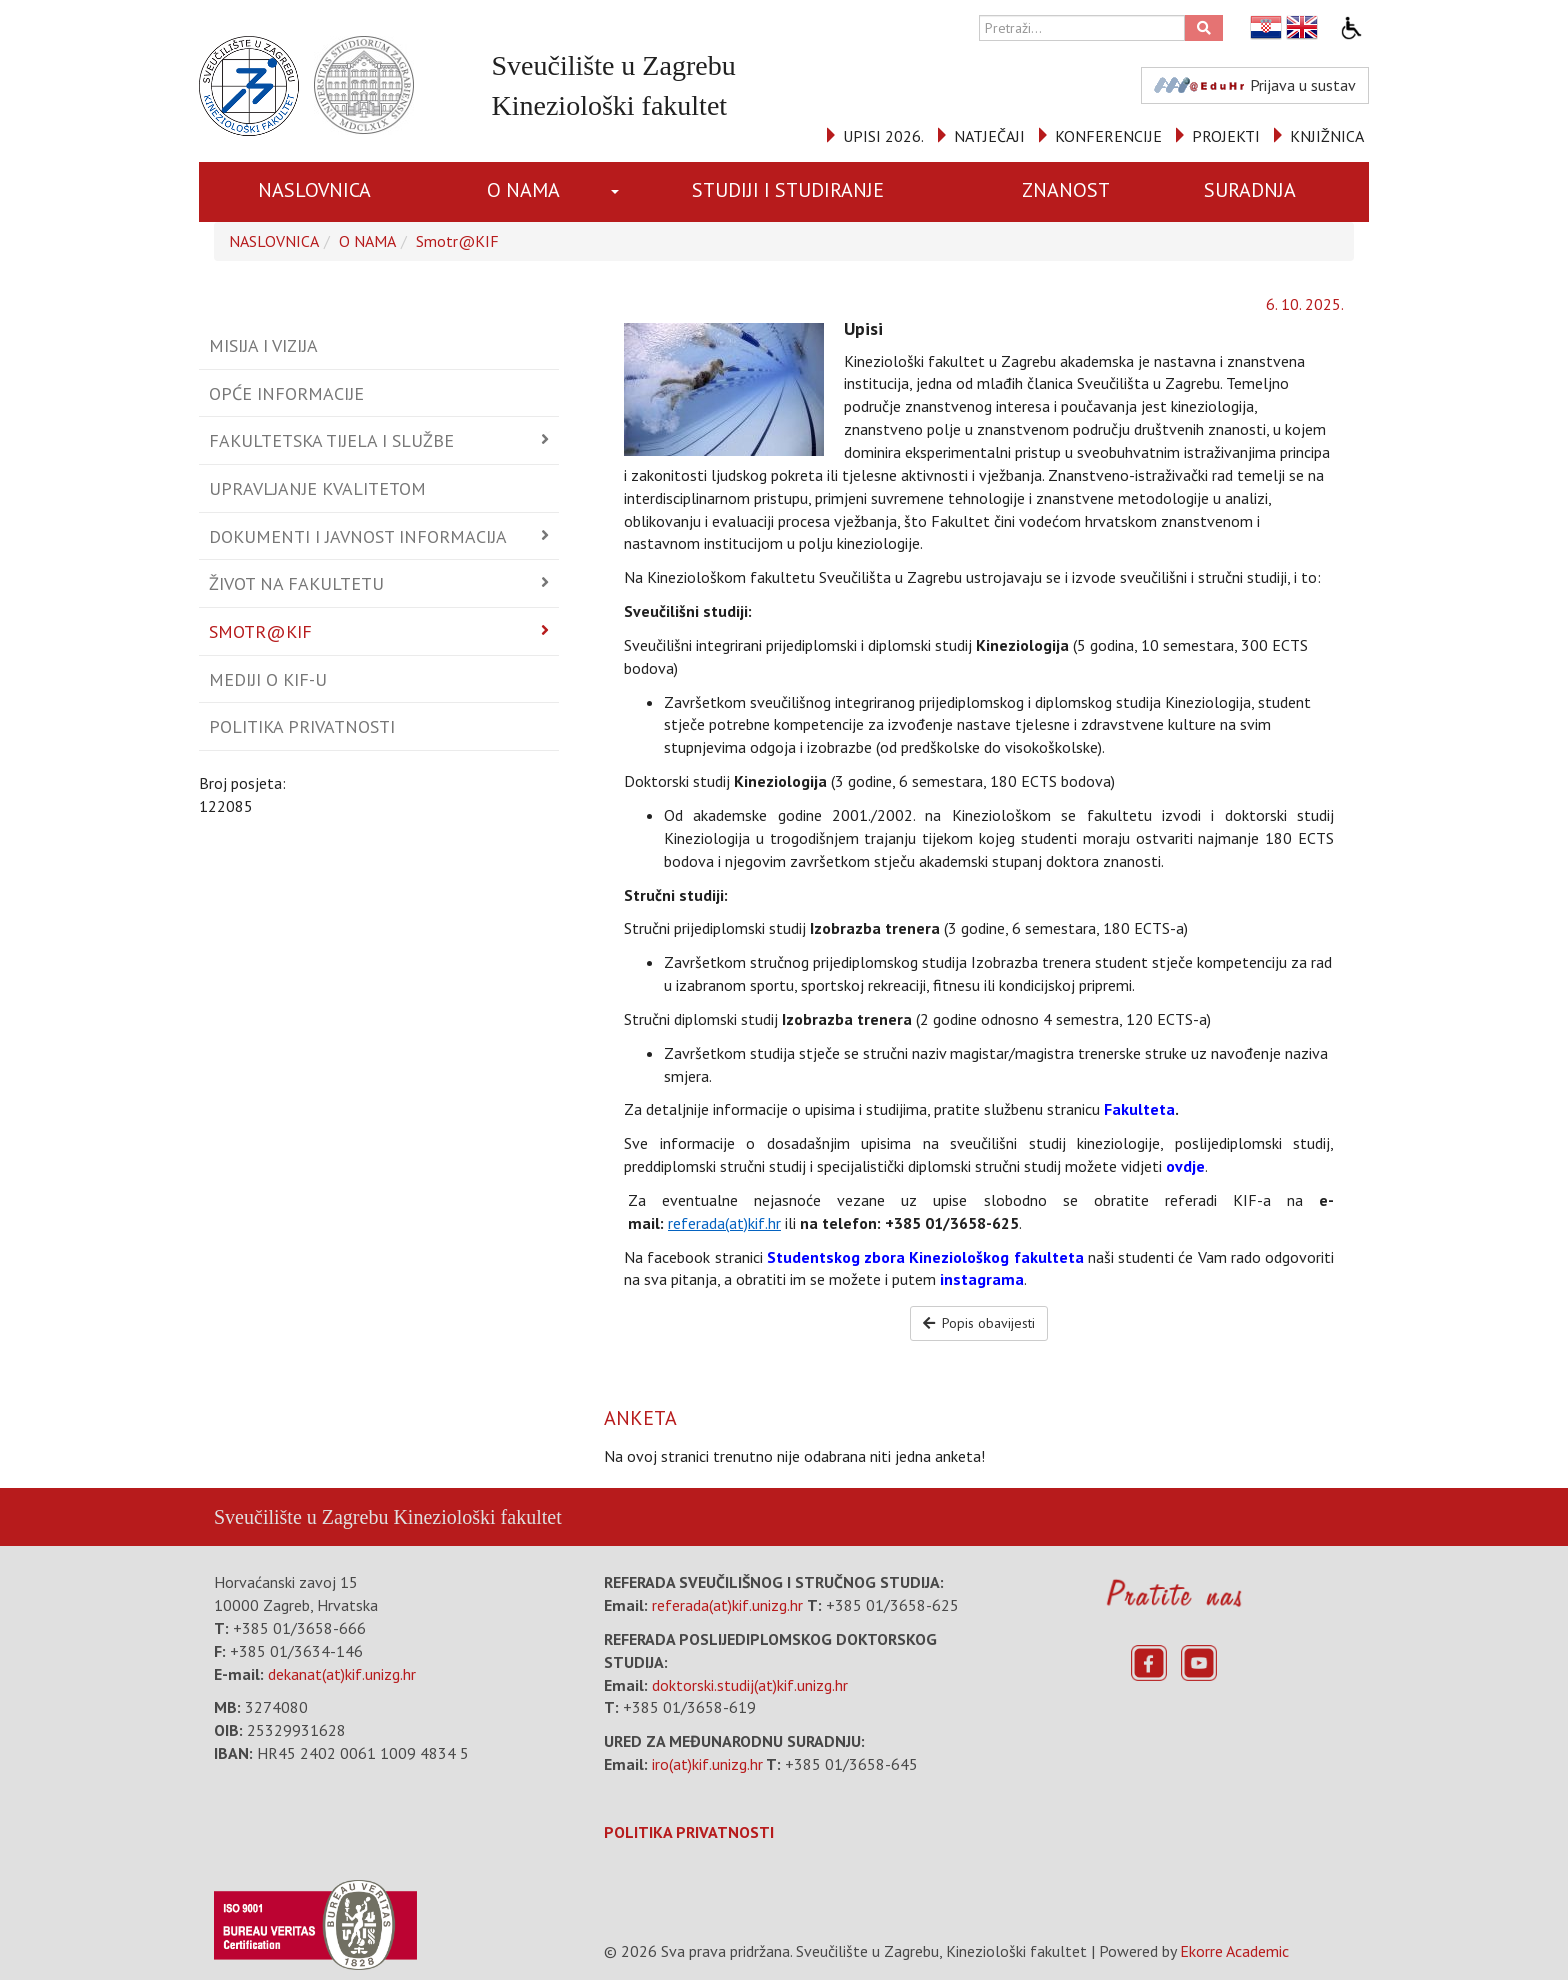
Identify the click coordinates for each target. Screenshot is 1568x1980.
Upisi (863, 328)
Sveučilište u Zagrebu (301, 1517)
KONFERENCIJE (1108, 136)
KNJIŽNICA (1327, 136)
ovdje (1185, 1166)
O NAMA (523, 190)
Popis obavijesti (979, 1323)
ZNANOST (1066, 190)
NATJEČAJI (989, 136)
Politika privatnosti (302, 726)
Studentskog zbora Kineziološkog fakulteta (925, 1257)
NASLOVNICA (314, 190)
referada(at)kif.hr (724, 1223)
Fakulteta (1139, 1109)
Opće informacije (286, 393)
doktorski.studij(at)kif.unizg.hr (750, 1685)
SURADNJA (1250, 190)
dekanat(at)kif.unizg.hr (342, 1674)
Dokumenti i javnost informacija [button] (358, 536)
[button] (618, 192)
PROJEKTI (1226, 136)
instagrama (982, 1279)
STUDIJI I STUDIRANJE (788, 190)
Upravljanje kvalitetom (317, 488)
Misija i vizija (263, 345)
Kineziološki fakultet (477, 1517)
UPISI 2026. (883, 136)
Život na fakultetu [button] (296, 583)
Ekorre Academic (1234, 1951)
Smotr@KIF (457, 241)
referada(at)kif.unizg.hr (727, 1605)
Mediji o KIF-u (268, 679)
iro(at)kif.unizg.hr (707, 1764)
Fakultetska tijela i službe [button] (331, 440)
